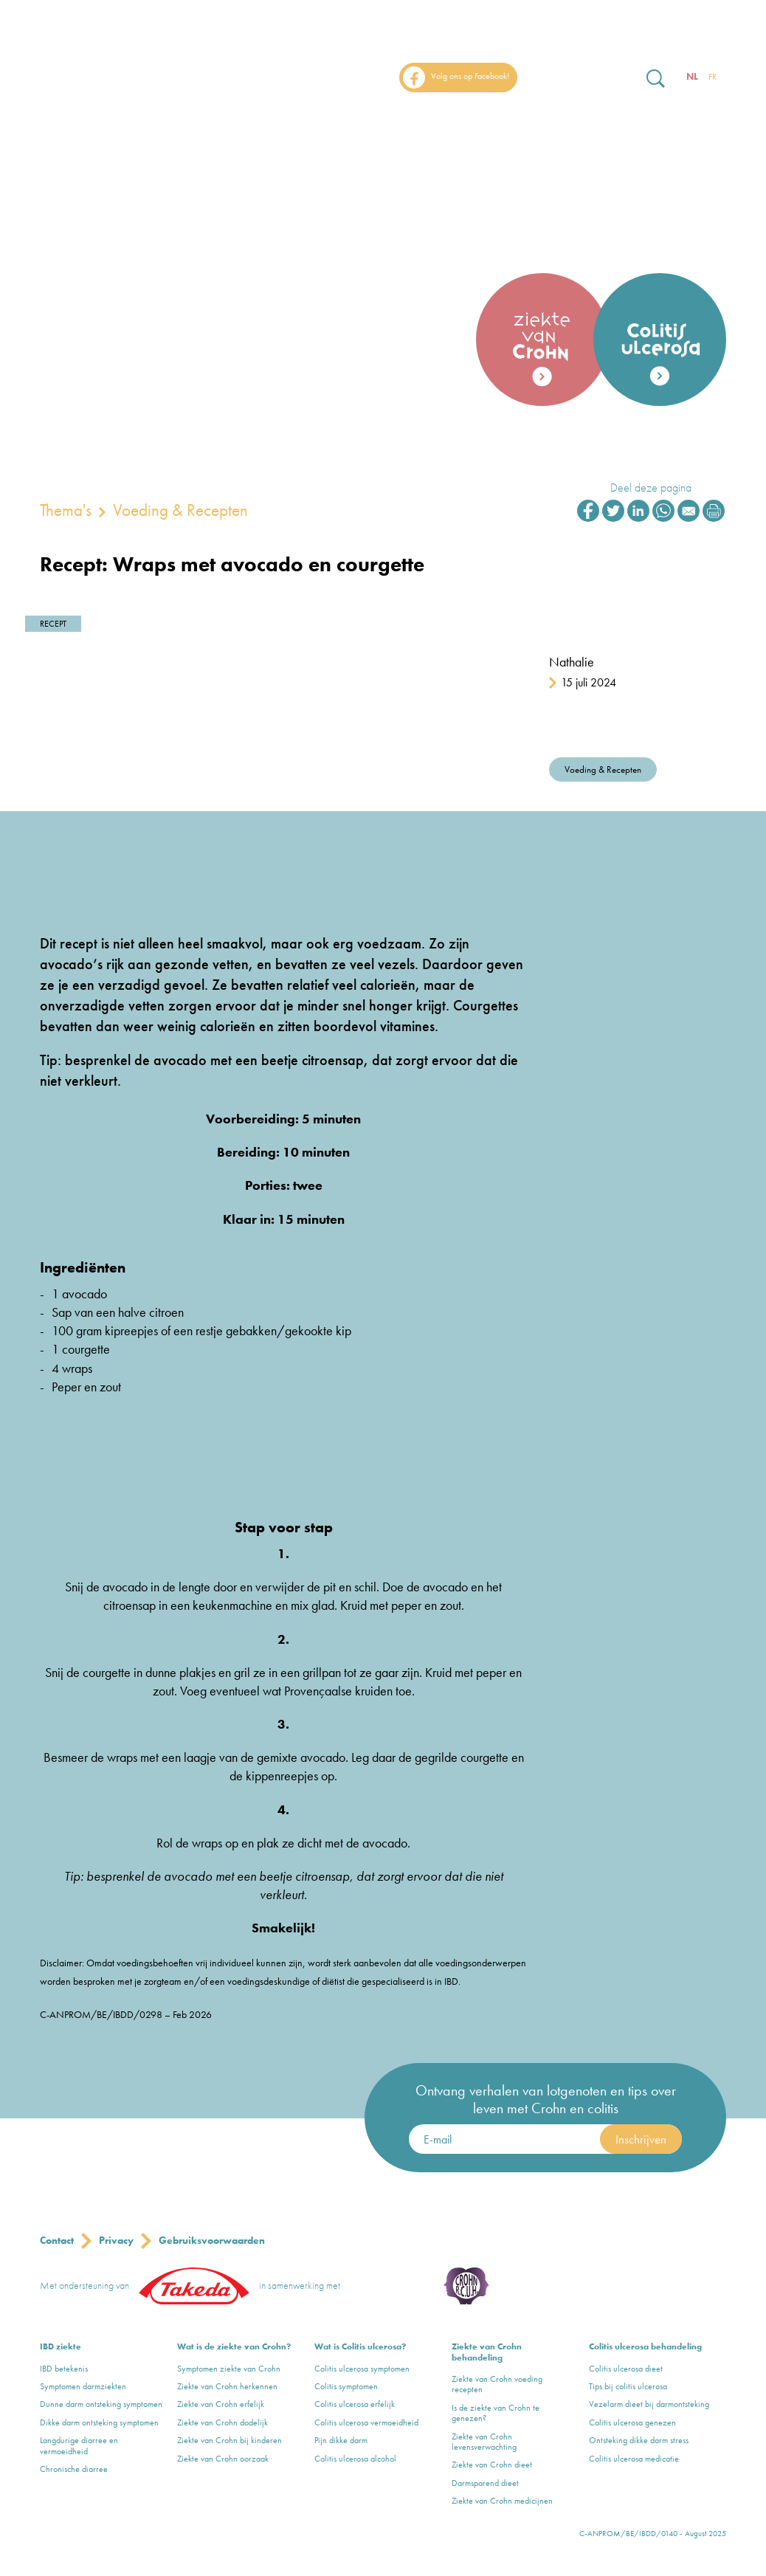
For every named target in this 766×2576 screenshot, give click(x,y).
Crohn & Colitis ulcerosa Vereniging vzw (395, 2285)
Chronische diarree (74, 2469)
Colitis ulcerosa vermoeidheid (366, 2422)
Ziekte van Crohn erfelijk (220, 2404)
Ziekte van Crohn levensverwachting (484, 2442)
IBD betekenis (64, 2368)
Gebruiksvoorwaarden (212, 2240)
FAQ (713, 119)
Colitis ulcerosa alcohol (355, 2458)
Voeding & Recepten (180, 510)
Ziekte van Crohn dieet (492, 2464)
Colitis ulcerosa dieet (626, 2368)
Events (651, 119)
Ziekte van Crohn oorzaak (223, 2458)
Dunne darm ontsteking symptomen (101, 2404)
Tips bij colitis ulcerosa (628, 2386)
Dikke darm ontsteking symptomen (99, 2422)
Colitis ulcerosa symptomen (362, 2368)
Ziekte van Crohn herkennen (227, 2386)
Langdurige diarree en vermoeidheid (79, 2445)
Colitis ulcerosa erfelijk (354, 2404)
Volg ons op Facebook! (456, 77)
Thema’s (576, 119)
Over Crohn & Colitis (460, 119)
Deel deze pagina (650, 487)
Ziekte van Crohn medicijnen (502, 2501)
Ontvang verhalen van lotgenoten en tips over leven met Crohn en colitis (545, 2099)
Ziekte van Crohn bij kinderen (229, 2440)
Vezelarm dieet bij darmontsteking (649, 2404)
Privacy (116, 2240)
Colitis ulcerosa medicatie (634, 2458)
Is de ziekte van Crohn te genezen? (495, 2413)
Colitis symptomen (346, 2386)
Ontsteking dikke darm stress (639, 2440)
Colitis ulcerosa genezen (632, 2422)
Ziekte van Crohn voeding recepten (497, 2384)
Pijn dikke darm (341, 2440)
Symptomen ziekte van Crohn (228, 2368)
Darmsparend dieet (485, 2483)
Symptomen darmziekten (83, 2386)
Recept (53, 624)
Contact (57, 2240)
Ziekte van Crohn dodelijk (222, 2422)
